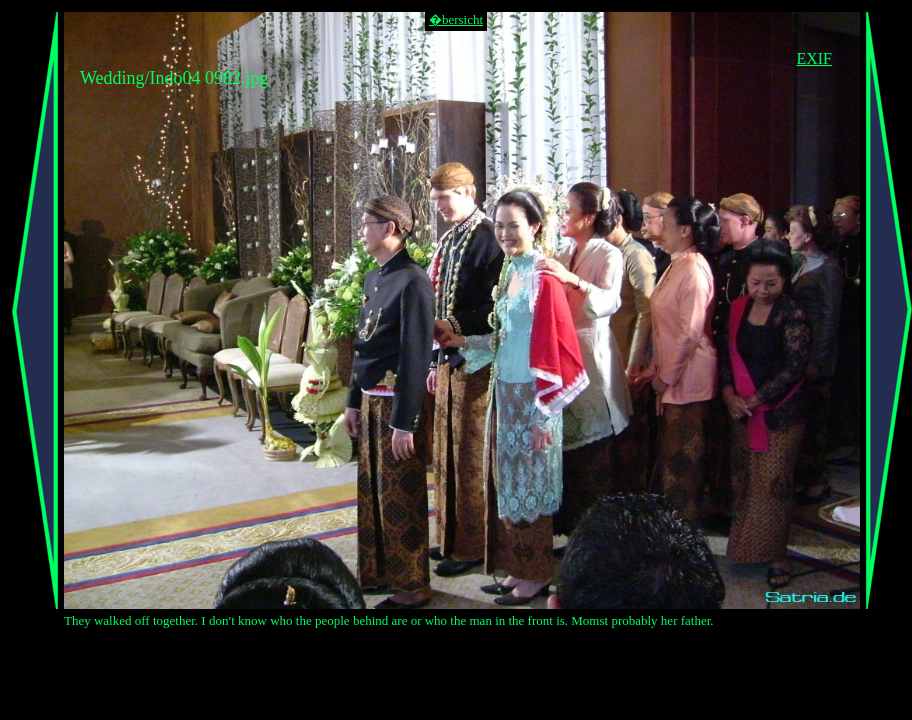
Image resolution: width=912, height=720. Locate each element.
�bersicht (456, 19)
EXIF (814, 58)
